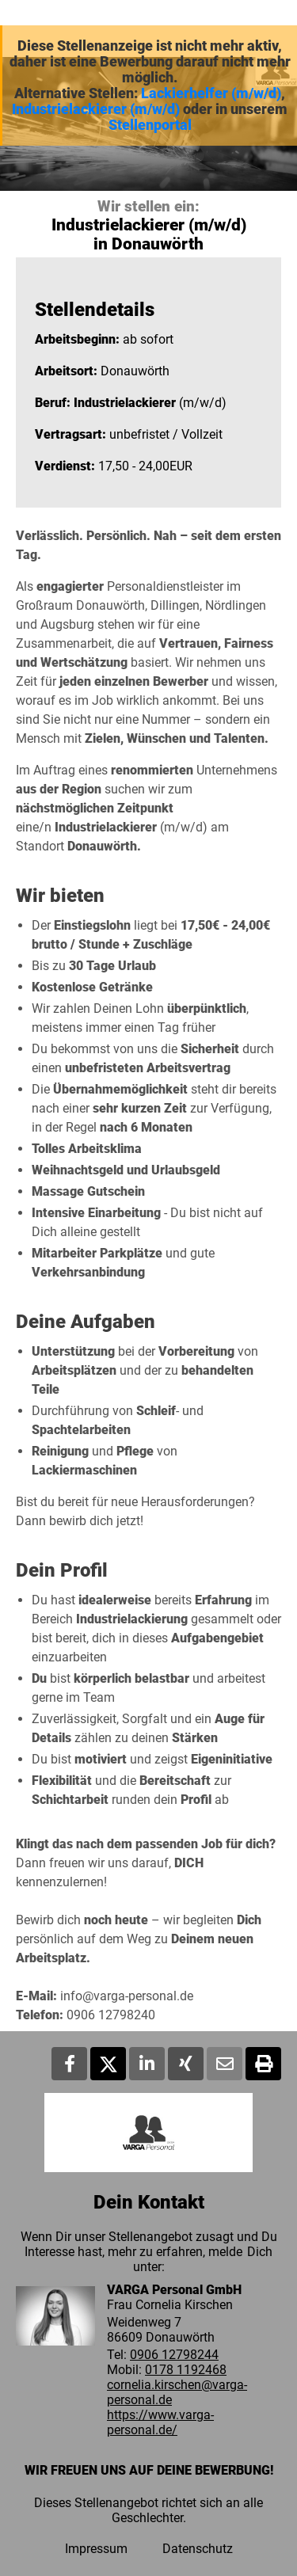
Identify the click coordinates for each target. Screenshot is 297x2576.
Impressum (96, 2548)
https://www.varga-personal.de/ (160, 2422)
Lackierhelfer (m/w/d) (211, 93)
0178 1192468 (186, 2369)
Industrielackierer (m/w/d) (96, 109)
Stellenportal (150, 125)
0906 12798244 (174, 2354)
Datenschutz (197, 2548)
